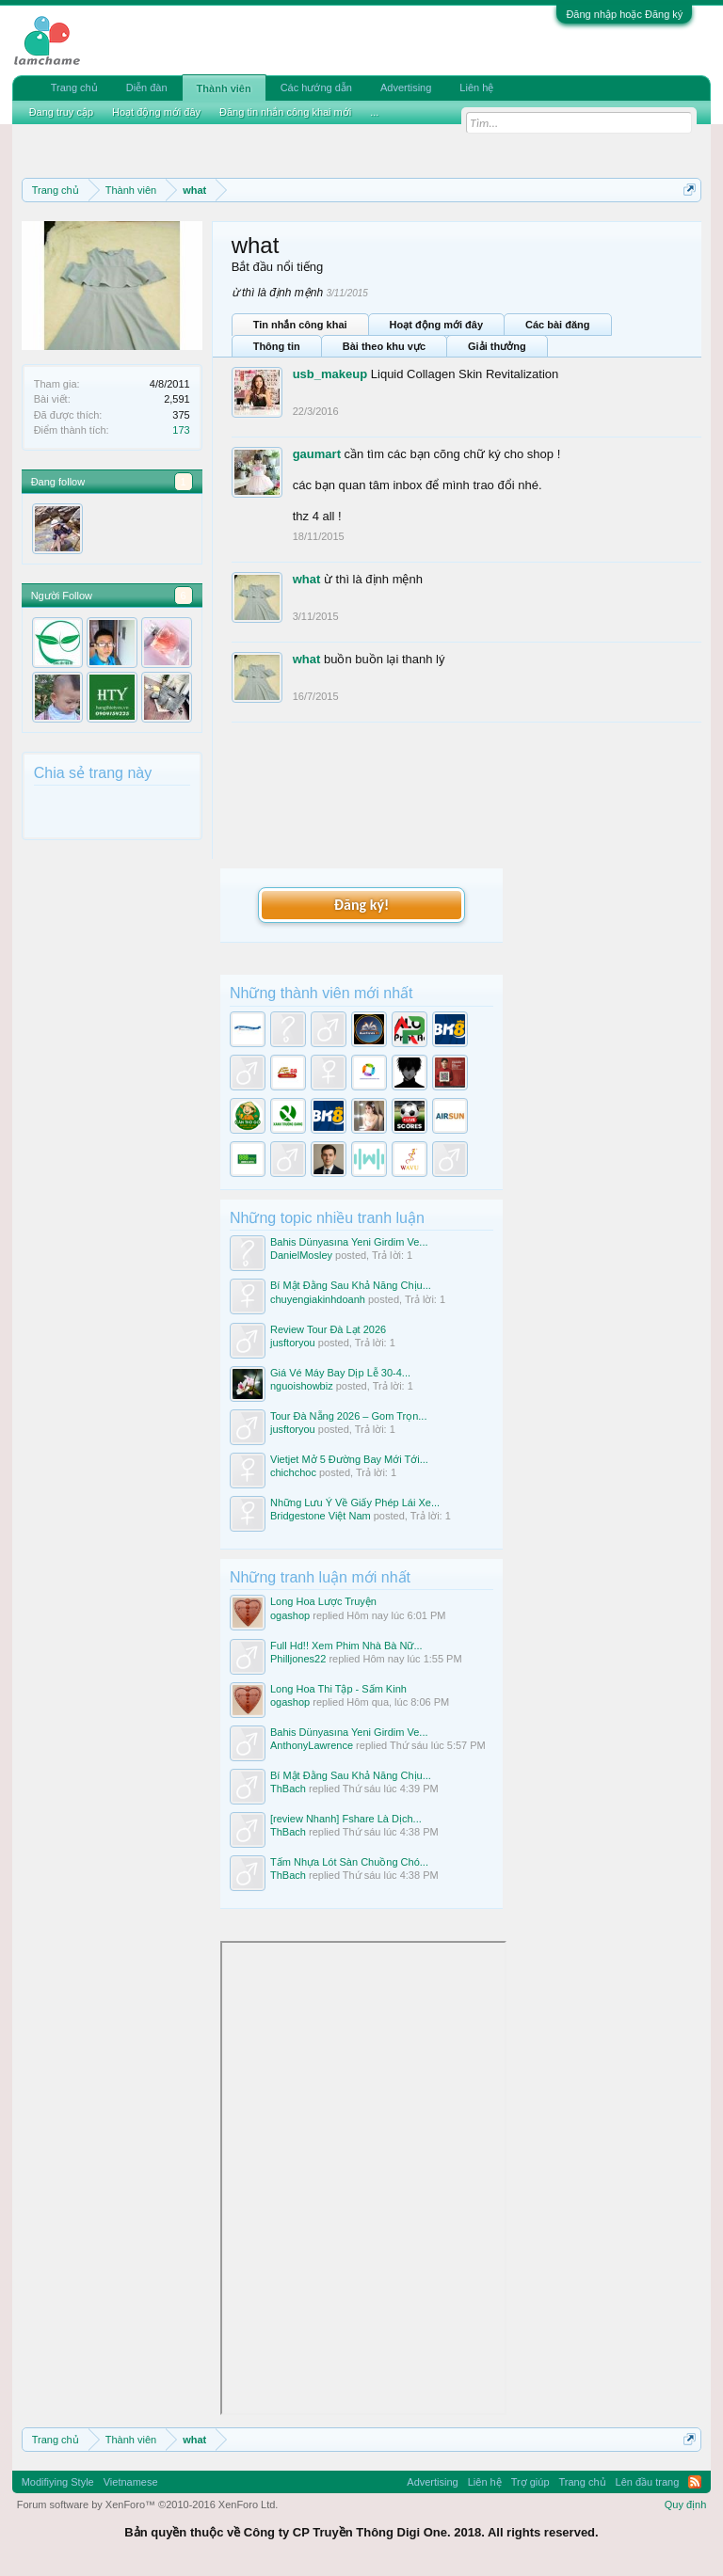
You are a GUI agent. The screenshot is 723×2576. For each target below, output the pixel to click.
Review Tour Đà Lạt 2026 (328, 1329)
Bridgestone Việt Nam (320, 1515)
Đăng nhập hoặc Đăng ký (624, 14)
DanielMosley (301, 1255)
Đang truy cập (61, 112)
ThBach (288, 1788)
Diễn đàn (147, 87)
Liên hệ (476, 87)
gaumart (317, 454)
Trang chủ (74, 87)
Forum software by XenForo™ (148, 2504)
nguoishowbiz (301, 1385)
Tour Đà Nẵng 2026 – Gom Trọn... (348, 1416)
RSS (694, 2482)
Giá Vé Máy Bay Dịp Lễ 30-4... (340, 1372)
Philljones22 (298, 1658)
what (307, 579)
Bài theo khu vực (384, 346)
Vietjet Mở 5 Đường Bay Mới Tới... (349, 1459)
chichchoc (293, 1472)
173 (180, 430)
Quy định (686, 2504)
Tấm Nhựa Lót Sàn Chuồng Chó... (349, 1862)
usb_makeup (330, 374)
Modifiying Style (58, 2482)
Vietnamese (131, 2482)
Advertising (405, 87)
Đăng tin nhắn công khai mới (285, 112)
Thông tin (276, 346)
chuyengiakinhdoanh (317, 1299)
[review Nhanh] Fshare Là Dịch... (346, 1818)
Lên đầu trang (648, 2482)
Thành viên (224, 88)
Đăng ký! (361, 905)
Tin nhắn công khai (300, 324)
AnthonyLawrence (311, 1745)
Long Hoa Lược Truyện (323, 1601)
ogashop (290, 1615)
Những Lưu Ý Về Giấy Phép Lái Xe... (355, 1502)
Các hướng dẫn (316, 87)
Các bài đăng (557, 324)
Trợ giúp (530, 2482)
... (374, 112)
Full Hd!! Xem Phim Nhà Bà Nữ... (346, 1645)
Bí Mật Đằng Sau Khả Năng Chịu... (350, 1285)
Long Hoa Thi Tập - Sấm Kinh (338, 1688)
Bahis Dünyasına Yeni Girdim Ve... (349, 1242)
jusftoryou (292, 1342)
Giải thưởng (497, 346)
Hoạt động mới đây (436, 324)
